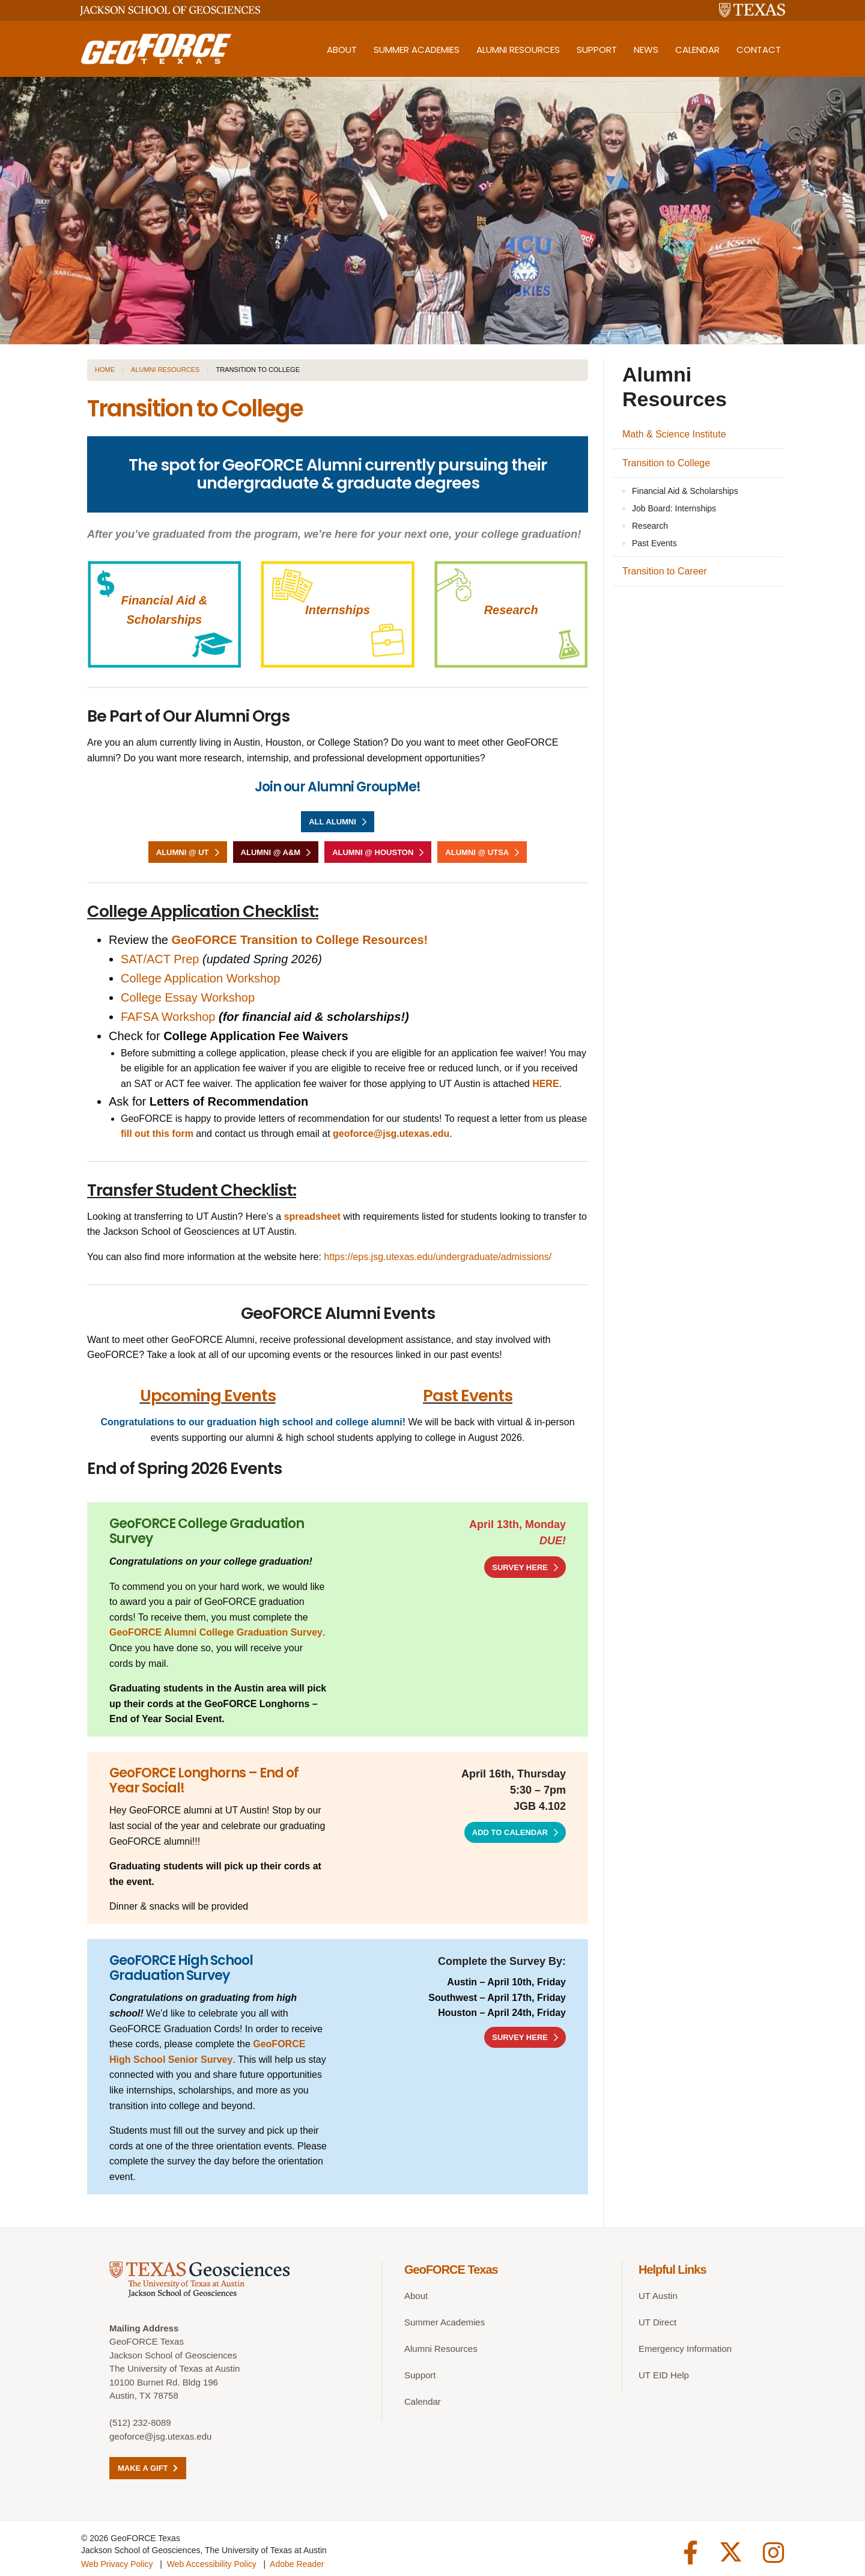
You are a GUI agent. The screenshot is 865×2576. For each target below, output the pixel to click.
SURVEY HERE (520, 1567)
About (342, 50)
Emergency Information (685, 2348)
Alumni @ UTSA (477, 852)
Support (597, 50)
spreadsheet (314, 1216)
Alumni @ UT (182, 852)
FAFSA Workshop (170, 1016)
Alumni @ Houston (372, 852)
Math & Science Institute (674, 434)
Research (511, 610)
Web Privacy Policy (117, 2560)
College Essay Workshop (188, 997)
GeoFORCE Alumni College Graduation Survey (216, 1632)
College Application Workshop (200, 978)
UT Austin (658, 2296)
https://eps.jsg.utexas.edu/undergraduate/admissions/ (437, 1257)
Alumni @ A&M (271, 852)
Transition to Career (664, 571)
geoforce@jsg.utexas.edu (160, 2436)
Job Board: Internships (674, 508)
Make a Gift (148, 2468)
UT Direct (657, 2322)
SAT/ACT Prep (160, 959)
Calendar (697, 50)
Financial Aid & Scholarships (685, 491)
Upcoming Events (208, 1395)
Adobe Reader (297, 2560)
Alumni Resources (518, 50)
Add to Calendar (510, 1832)
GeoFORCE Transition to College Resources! (300, 939)
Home (105, 369)
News (646, 50)
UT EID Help (664, 2375)
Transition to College (666, 463)
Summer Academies (417, 50)
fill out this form (157, 1133)
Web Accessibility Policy (211, 2560)
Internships (337, 610)
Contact (758, 50)
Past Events (467, 1395)
